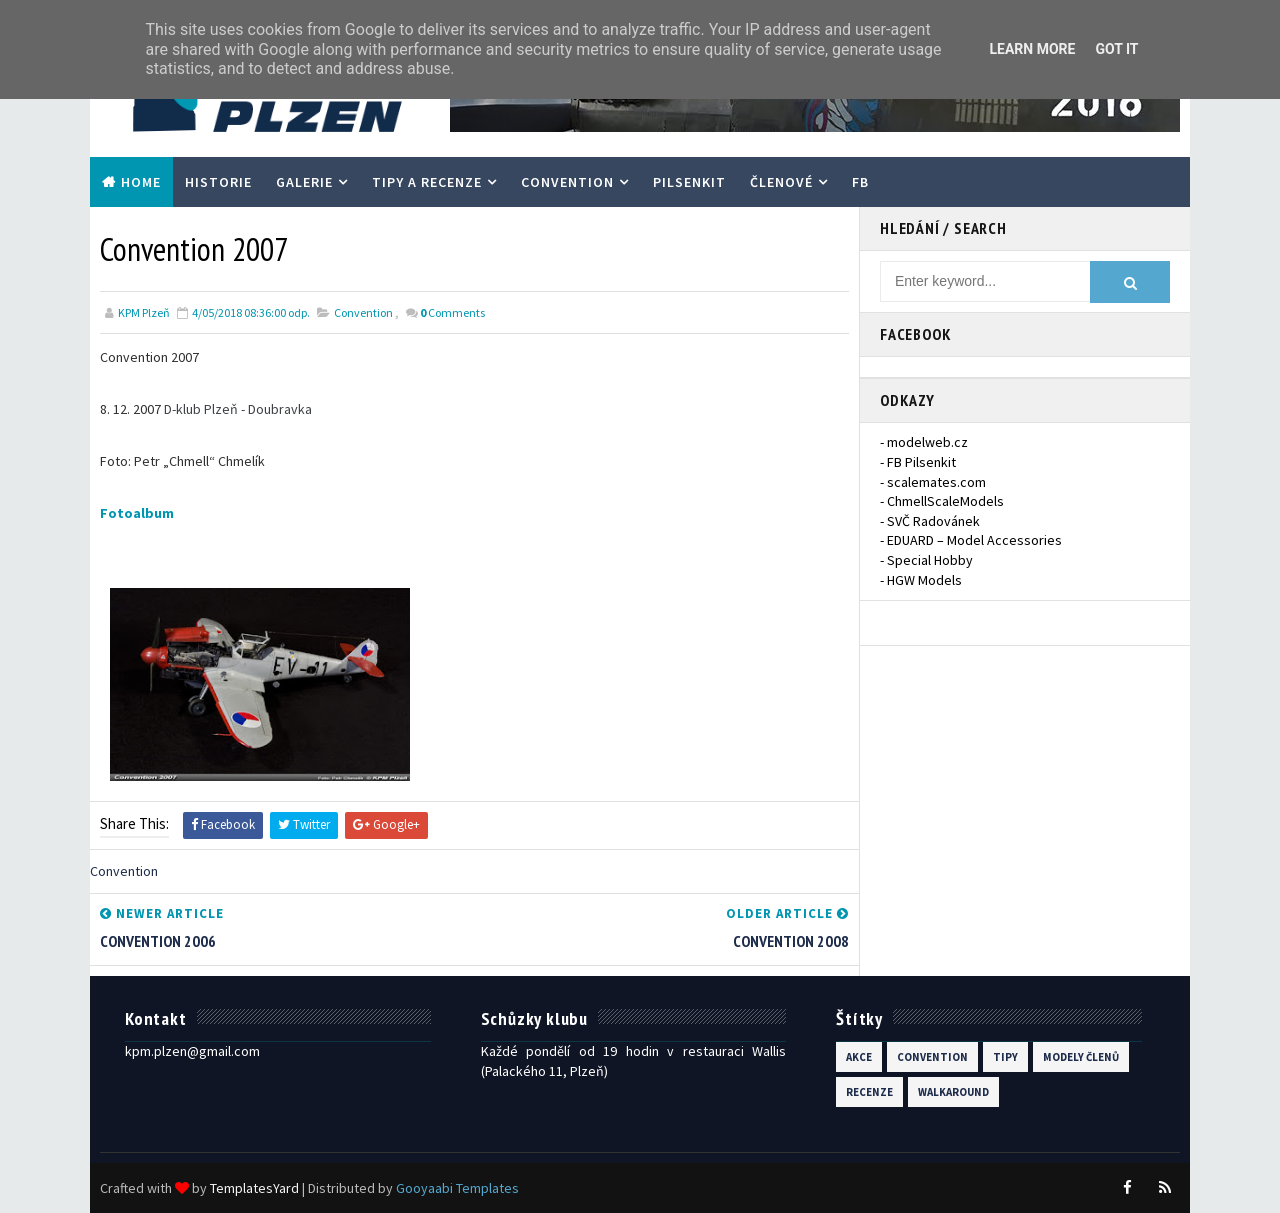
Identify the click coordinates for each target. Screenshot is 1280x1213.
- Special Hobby (926, 560)
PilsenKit (689, 182)
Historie (218, 182)
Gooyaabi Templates (457, 1188)
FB (860, 182)
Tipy (1005, 1057)
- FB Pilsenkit (918, 462)
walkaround (953, 1092)
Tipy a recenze (427, 182)
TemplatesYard (254, 1188)
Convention (567, 182)
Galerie (304, 182)
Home (141, 182)
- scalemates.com (933, 482)
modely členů (1081, 1057)
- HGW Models (921, 580)
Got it (1116, 49)
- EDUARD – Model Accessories (971, 540)
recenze (869, 1092)
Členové (781, 182)
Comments (452, 312)
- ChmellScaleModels (942, 501)
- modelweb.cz (924, 442)
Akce (859, 1057)
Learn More (1032, 49)
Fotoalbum (137, 513)
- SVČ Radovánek (930, 521)
